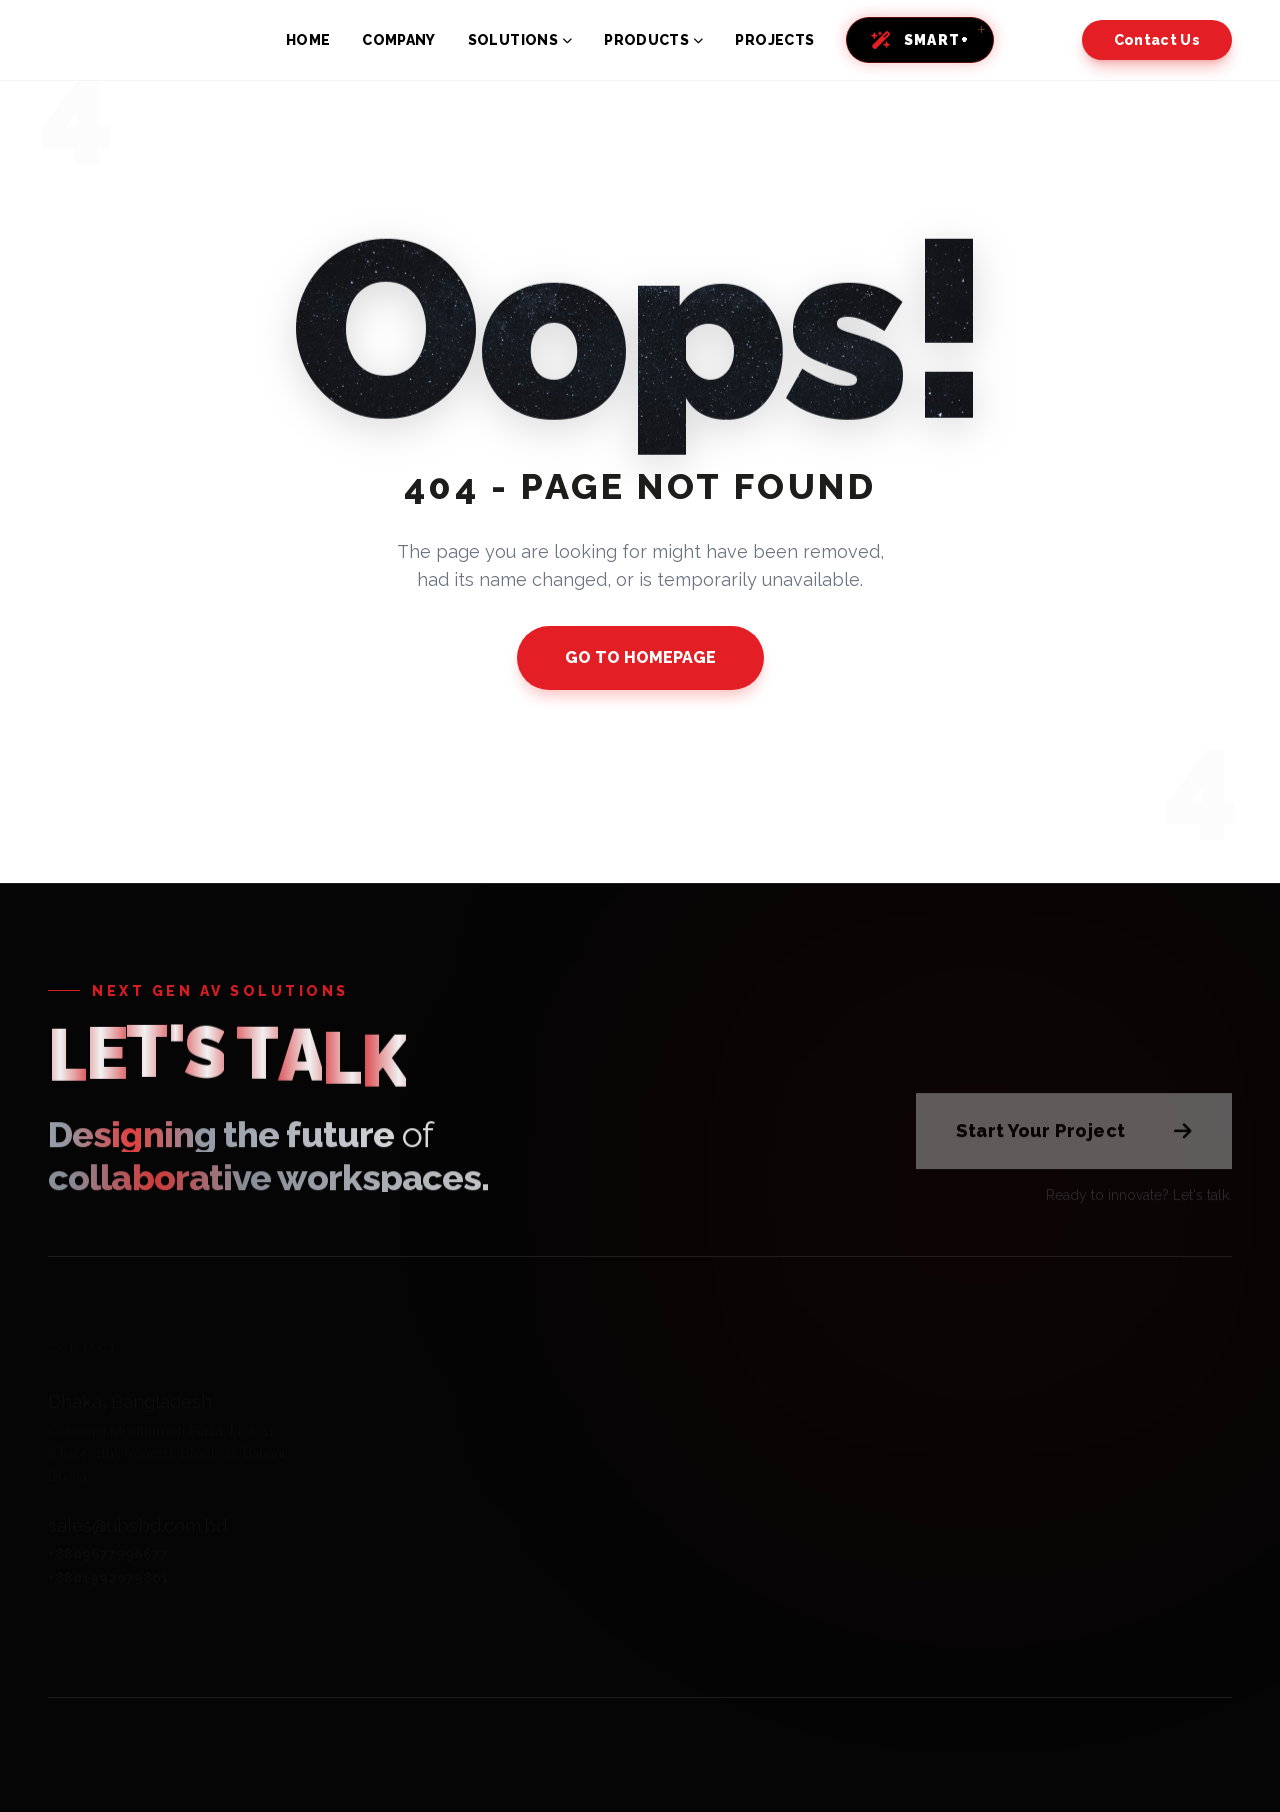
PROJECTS (774, 40)
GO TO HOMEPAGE (640, 657)
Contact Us (1157, 40)
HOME (308, 40)
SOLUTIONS (520, 40)
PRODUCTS (653, 40)
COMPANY (398, 40)
